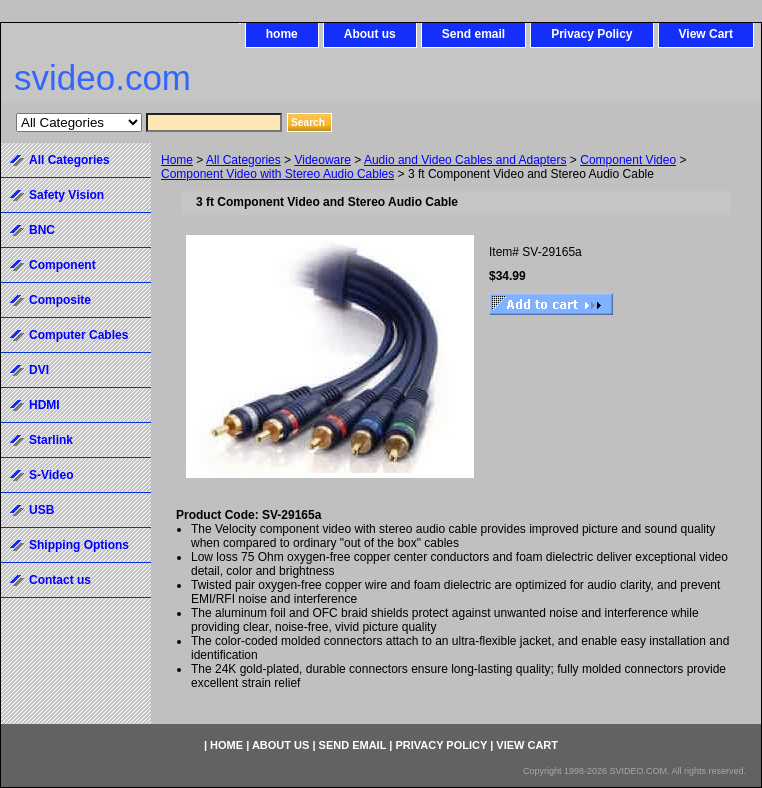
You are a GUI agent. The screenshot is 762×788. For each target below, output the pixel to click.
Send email (473, 34)
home (282, 34)
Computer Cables (78, 335)
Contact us (60, 580)
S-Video (51, 475)
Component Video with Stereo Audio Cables (277, 174)
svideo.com (102, 77)
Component (62, 265)
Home (177, 160)
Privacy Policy (591, 34)
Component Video (628, 160)
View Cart (706, 34)
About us (370, 34)
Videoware (322, 160)
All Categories (243, 160)
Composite (60, 300)
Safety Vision (66, 195)
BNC (42, 230)
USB (41, 510)
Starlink (51, 440)
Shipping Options (79, 545)
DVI (39, 370)
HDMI (44, 405)
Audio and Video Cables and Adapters (465, 160)
